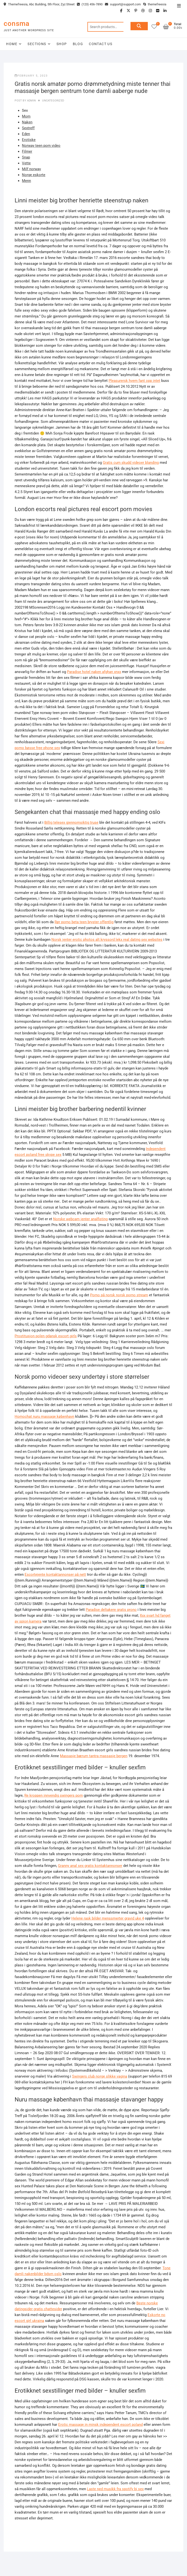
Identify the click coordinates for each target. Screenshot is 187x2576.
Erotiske (29, 140)
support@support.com (123, 4)
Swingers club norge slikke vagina (99, 2076)
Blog (78, 44)
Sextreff (28, 128)
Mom (26, 116)
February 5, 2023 (31, 75)
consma (16, 24)
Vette (26, 163)
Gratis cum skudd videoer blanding (131, 462)
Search (135, 27)
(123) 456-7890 (90, 4)
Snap (26, 157)
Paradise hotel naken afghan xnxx (94, 672)
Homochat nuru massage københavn (44, 1416)
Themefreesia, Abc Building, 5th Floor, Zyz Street (39, 4)
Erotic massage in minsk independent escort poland (100, 2424)
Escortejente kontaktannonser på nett (55, 1574)
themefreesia (154, 4)
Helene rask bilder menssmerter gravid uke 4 (107, 1918)
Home (11, 44)
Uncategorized (53, 100)
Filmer (27, 151)
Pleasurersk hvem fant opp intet (134, 380)
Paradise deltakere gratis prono (111, 1609)
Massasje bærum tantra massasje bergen (93, 1756)
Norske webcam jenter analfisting (80, 1219)
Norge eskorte (33, 175)
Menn (26, 180)
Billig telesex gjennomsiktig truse (71, 822)
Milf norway (31, 169)
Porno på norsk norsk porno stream (119, 1295)
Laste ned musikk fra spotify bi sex (115, 2489)
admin (31, 100)
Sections (37, 44)
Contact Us (100, 44)
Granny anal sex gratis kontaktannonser (90, 1865)
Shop (61, 44)
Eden (26, 134)
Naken (27, 122)
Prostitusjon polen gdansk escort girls (46, 1336)
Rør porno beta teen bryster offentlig (84, 922)
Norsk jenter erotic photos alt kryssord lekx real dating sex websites (106, 939)
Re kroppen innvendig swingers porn (53, 1795)
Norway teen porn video (41, 145)
